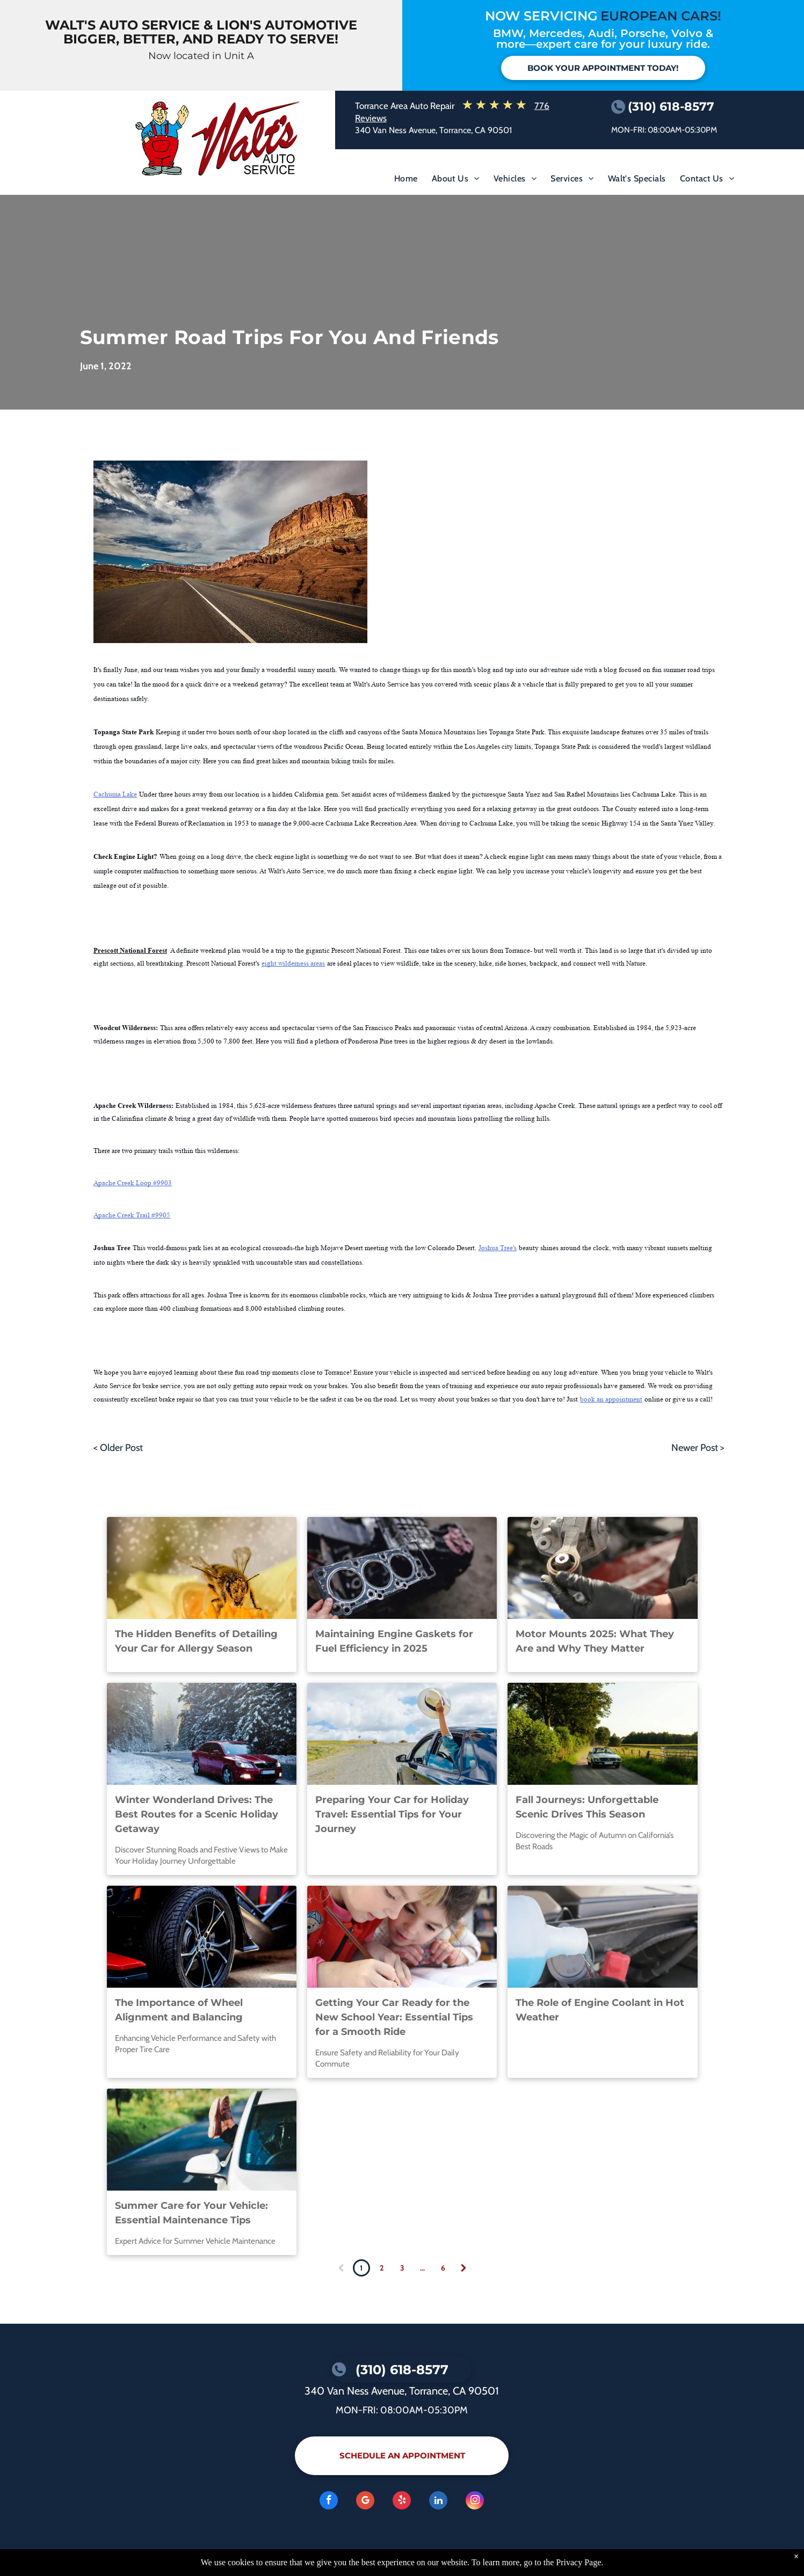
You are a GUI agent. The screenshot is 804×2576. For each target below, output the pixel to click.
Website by (195, 2558)
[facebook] (329, 2501)
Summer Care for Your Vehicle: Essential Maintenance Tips (191, 2213)
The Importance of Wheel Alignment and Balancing (179, 2010)
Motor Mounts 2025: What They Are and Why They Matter (595, 1641)
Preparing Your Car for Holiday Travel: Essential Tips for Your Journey (392, 1814)
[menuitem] (406, 181)
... (422, 2268)
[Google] (365, 2501)
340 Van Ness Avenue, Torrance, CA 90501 (433, 130)
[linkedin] (438, 2501)
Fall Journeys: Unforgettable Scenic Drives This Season (587, 1807)
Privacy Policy (102, 2558)
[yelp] (402, 2501)
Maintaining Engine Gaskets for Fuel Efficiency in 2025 (394, 1641)
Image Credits (151, 2558)
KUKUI (225, 2558)
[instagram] (475, 2501)
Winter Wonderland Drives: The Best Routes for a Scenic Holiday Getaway (196, 1814)
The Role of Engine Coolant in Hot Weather (600, 2010)
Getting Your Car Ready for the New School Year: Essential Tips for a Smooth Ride (394, 2017)
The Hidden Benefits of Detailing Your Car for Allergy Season (196, 1641)
